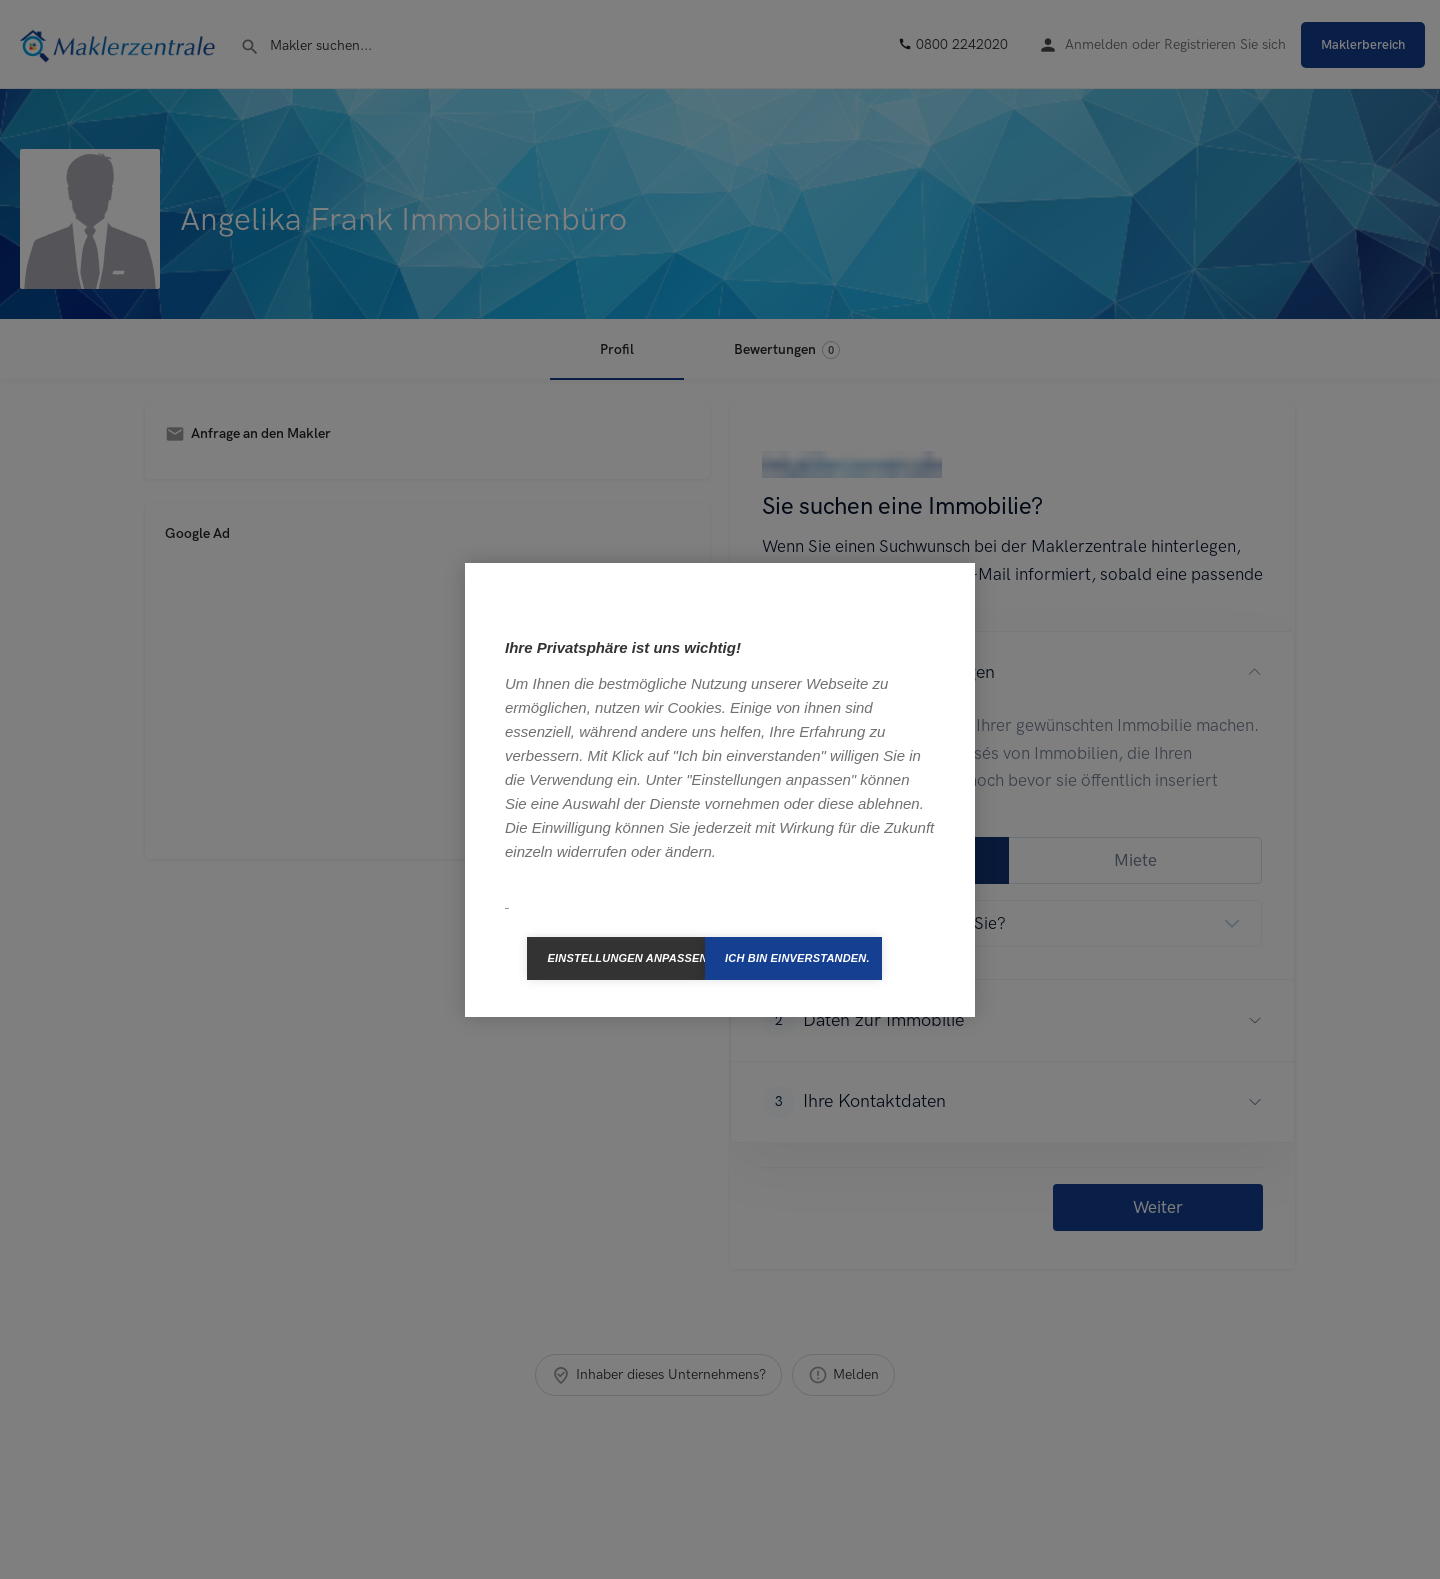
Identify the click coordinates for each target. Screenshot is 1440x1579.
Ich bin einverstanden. (797, 958)
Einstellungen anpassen (626, 958)
